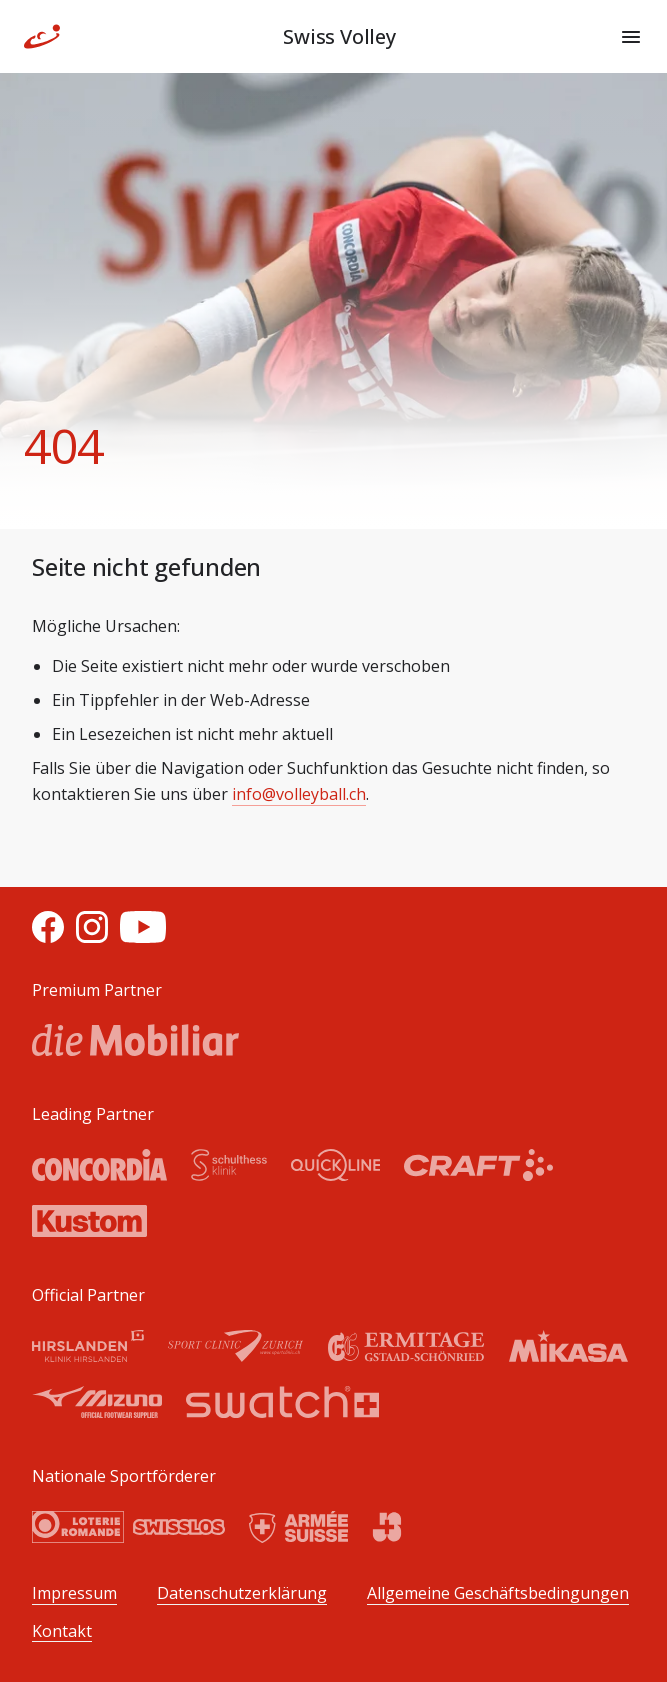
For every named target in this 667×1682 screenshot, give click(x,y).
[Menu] (631, 37)
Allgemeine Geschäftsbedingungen (498, 1593)
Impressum (74, 1593)
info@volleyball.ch (299, 794)
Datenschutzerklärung (242, 1593)
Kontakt (62, 1631)
